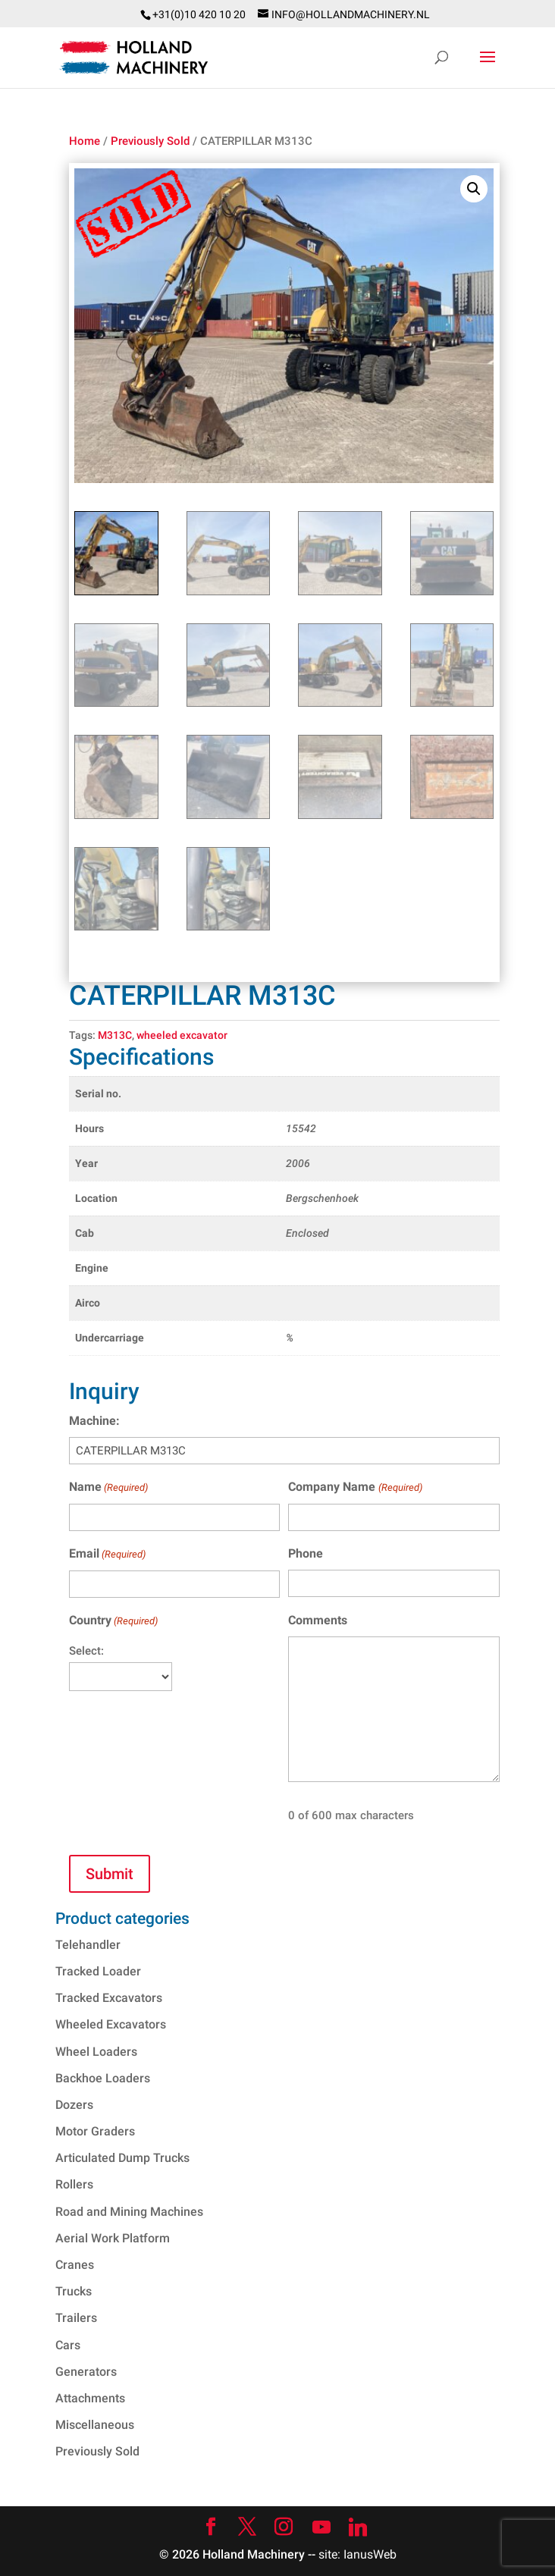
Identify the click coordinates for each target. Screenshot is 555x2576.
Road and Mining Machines (129, 2211)
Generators (86, 2371)
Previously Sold (150, 141)
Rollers (74, 2184)
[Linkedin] (358, 2527)
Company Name (355, 1487)
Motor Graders (95, 2131)
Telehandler (88, 1944)
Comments (317, 1620)
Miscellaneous (94, 2425)
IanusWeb (370, 2554)
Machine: (94, 1421)
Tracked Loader (98, 1971)
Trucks (73, 2291)
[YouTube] (321, 2527)
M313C (115, 1035)
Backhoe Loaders (102, 2078)
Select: (86, 1651)
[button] (474, 188)
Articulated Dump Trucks (122, 2158)
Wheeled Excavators (110, 2024)
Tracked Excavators (108, 1998)
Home (84, 141)
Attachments (90, 2398)
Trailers (76, 2318)
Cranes (74, 2265)
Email (107, 1554)
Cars (67, 2345)
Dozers (74, 2105)
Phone (305, 1553)
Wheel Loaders (96, 2051)
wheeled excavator (181, 1035)
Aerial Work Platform (112, 2238)
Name (108, 1487)
